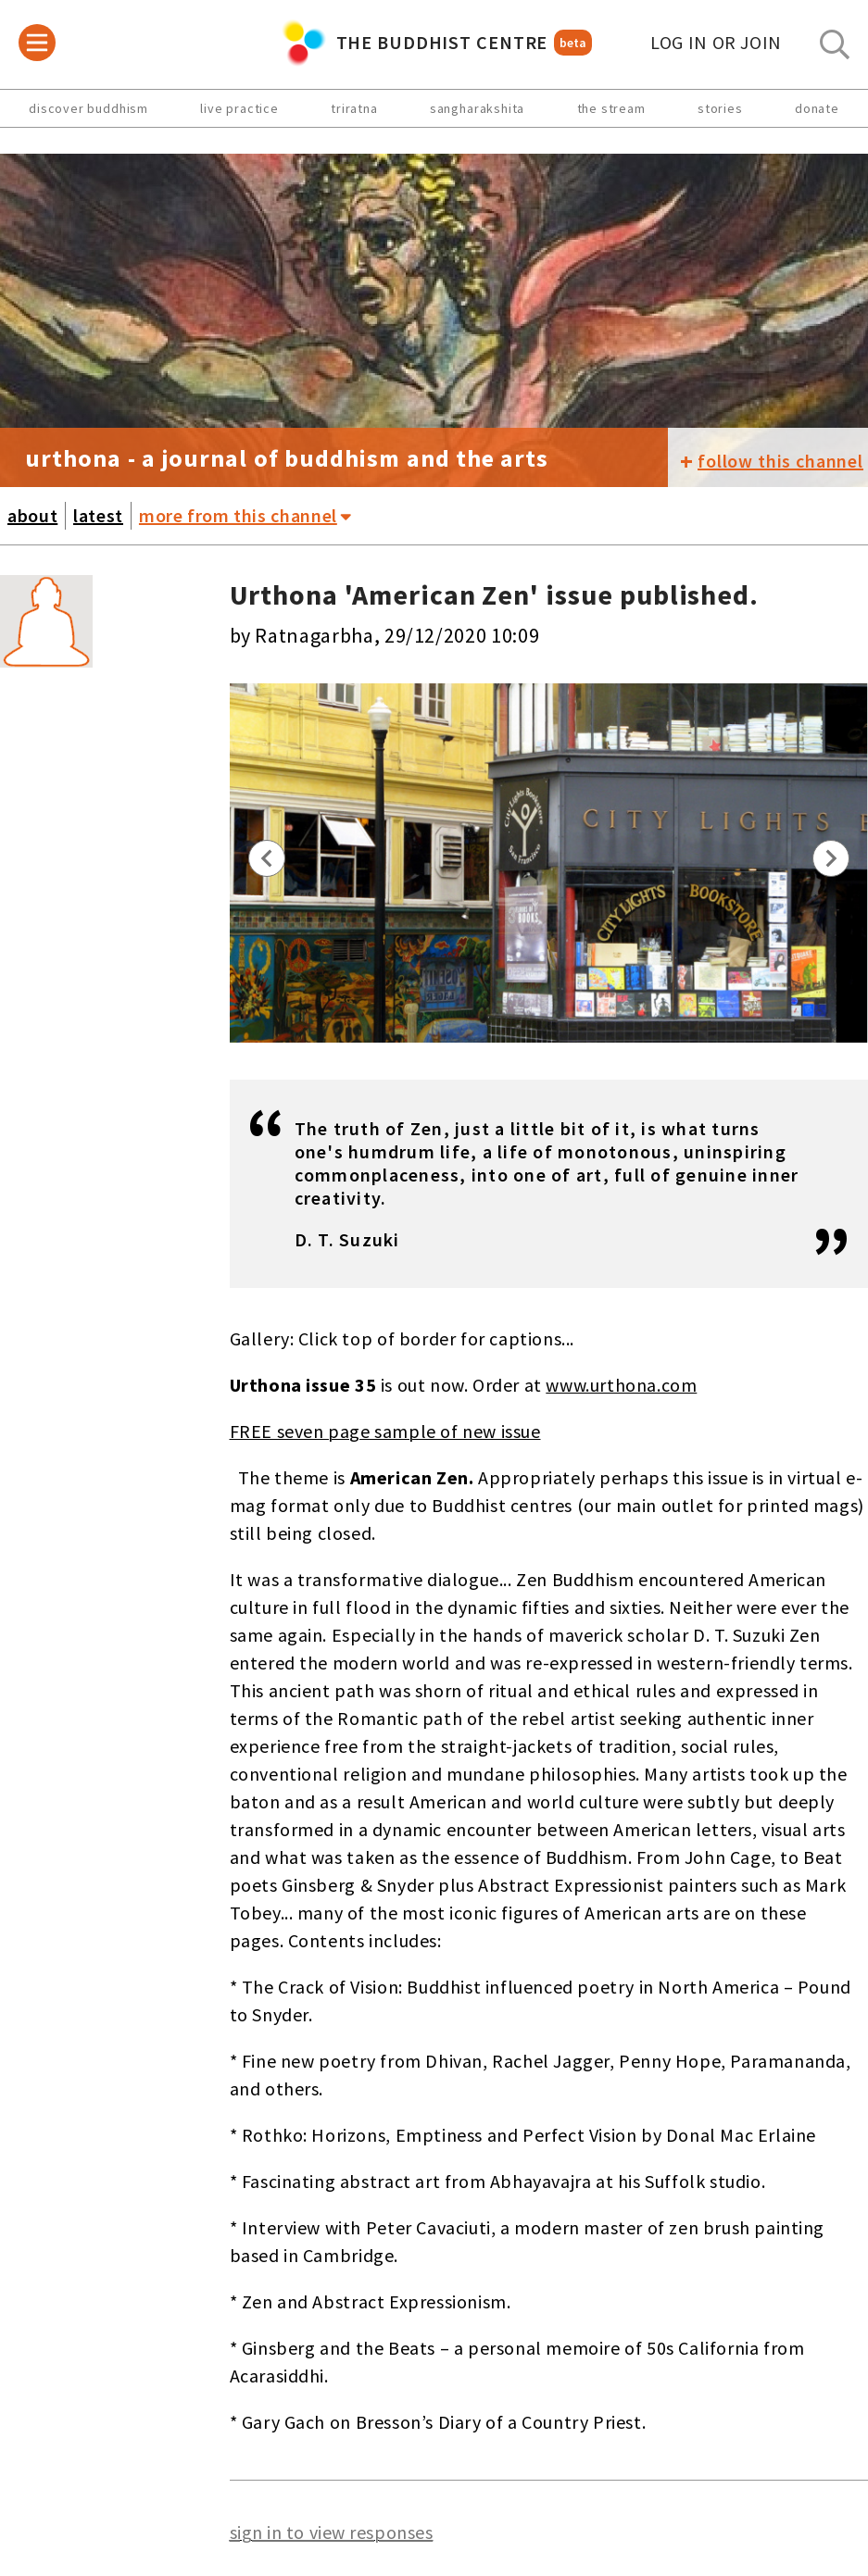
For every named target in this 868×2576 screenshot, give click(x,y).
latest (98, 515)
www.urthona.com (621, 1384)
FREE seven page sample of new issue (385, 1431)
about (32, 515)
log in (716, 42)
